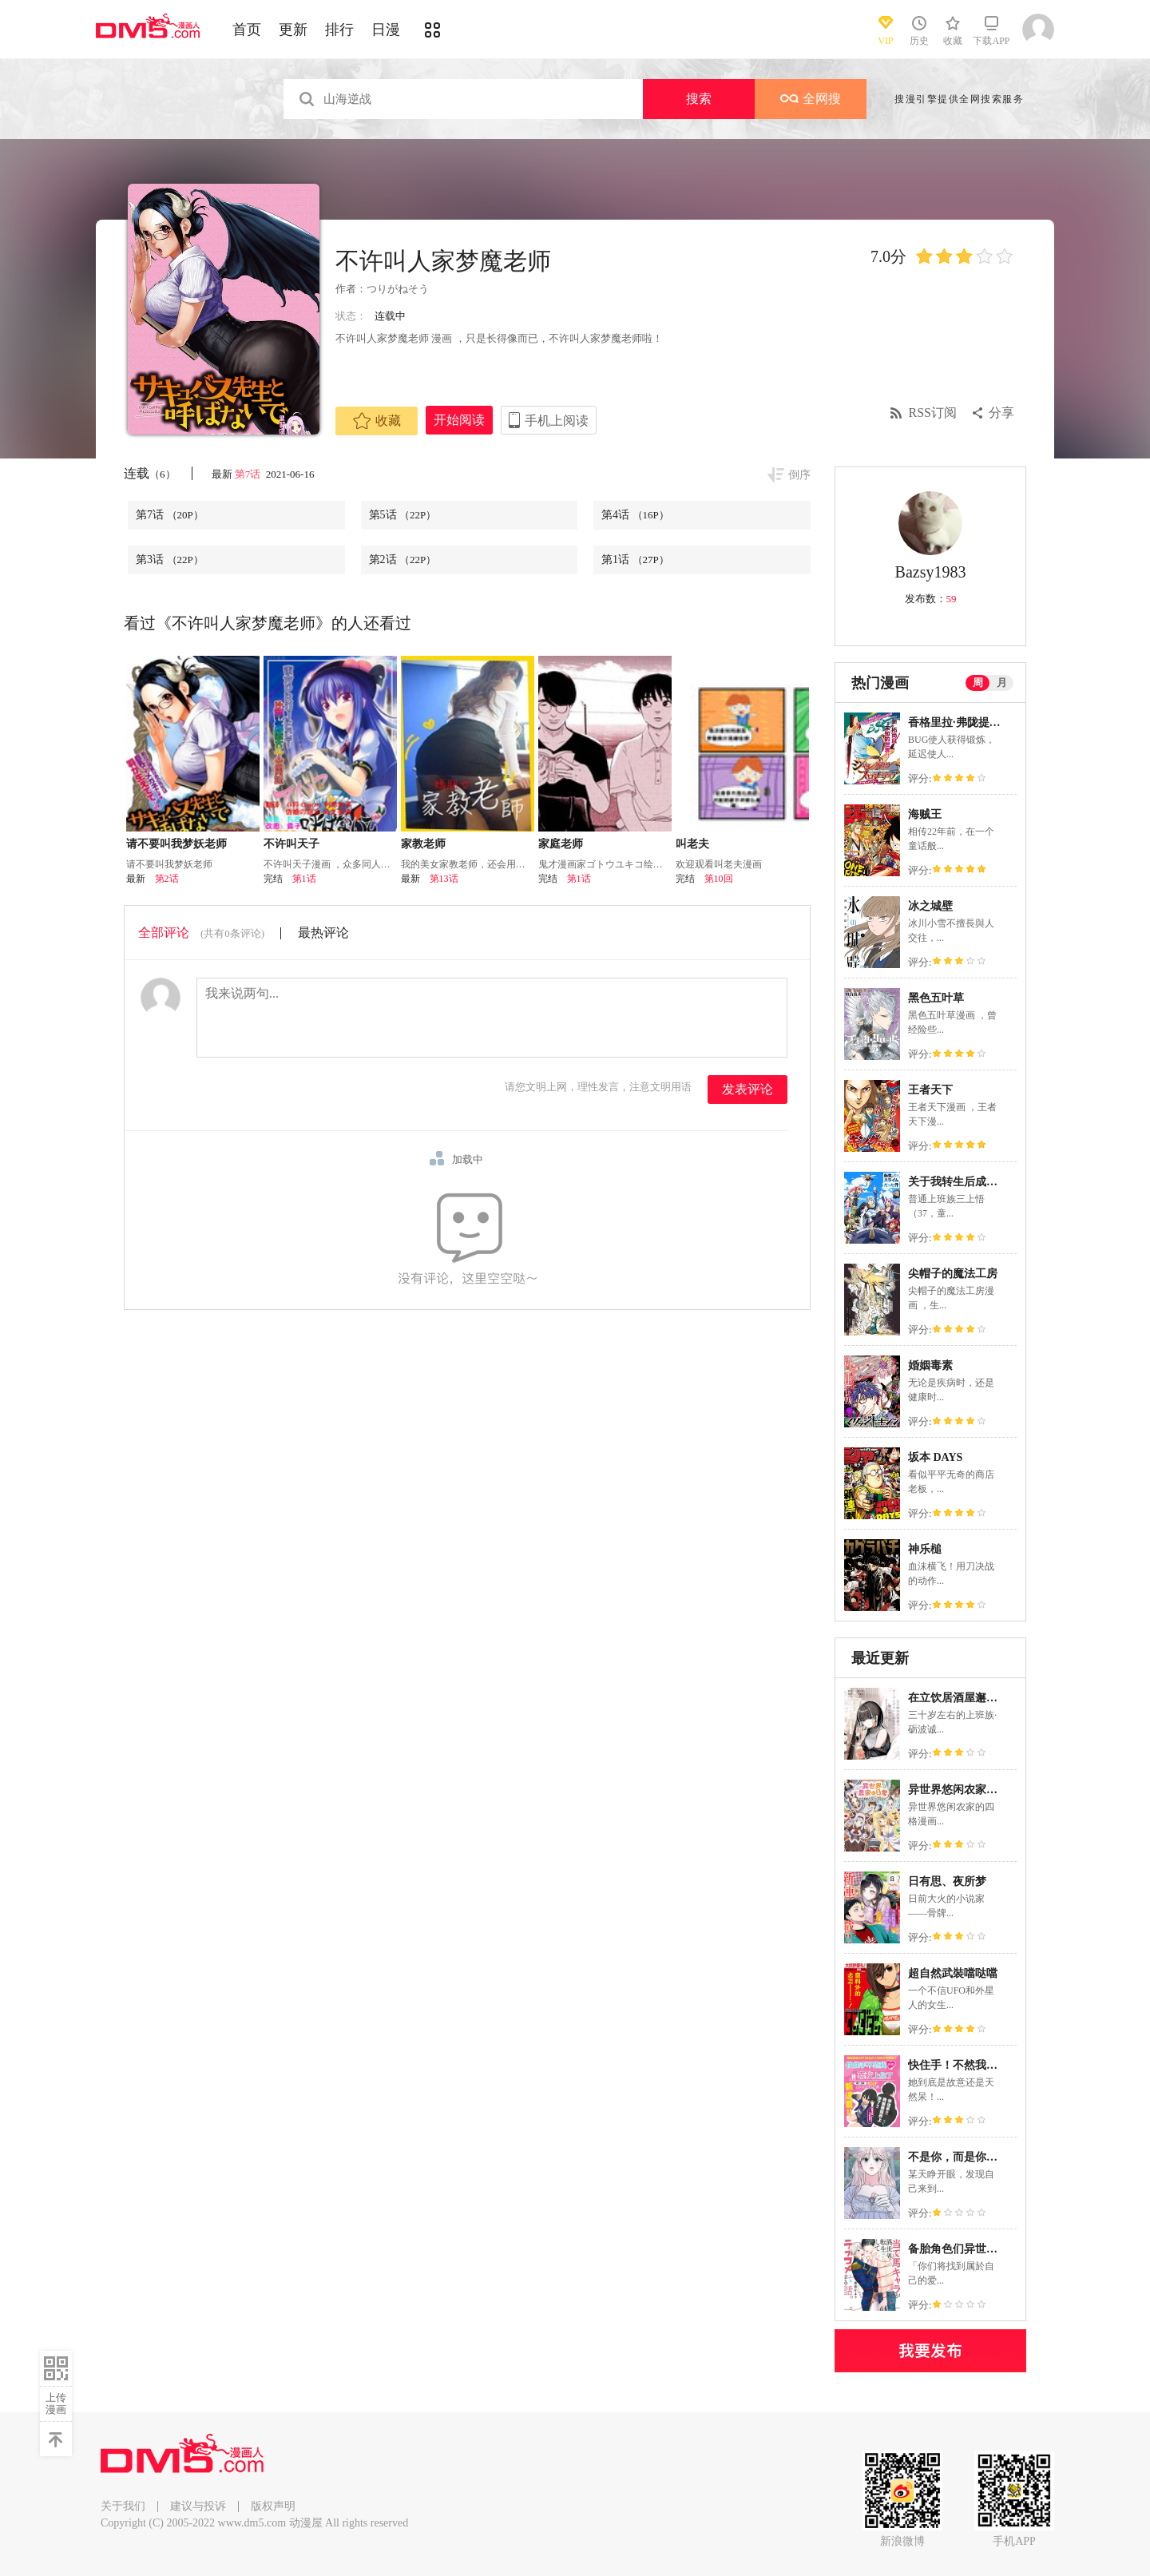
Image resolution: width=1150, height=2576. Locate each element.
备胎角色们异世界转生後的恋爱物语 (997, 2249)
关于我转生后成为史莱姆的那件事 (992, 1182)
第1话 (635, 560)
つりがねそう (398, 289)
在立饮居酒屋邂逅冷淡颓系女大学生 (997, 1698)
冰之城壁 (930, 906)
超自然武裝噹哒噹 (952, 1973)
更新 (293, 30)
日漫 (385, 30)
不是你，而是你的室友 (964, 2157)
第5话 (403, 515)
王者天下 (930, 1090)
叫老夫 (692, 844)
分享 (1001, 412)
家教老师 (423, 844)
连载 (150, 473)
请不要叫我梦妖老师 (176, 844)
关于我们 (123, 2506)
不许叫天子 (291, 844)
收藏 (377, 421)
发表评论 (747, 1089)
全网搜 (810, 98)
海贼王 (925, 814)
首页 (246, 30)
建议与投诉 (198, 2506)
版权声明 (273, 2506)
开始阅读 (459, 420)
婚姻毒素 (930, 1365)
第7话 (249, 474)
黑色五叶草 (936, 998)
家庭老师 (560, 844)
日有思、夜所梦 (947, 1881)
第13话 (444, 878)
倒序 (799, 475)
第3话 (170, 560)
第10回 (718, 878)
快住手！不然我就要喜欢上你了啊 (992, 2065)
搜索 (699, 98)
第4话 (635, 515)
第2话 (403, 560)
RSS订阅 (933, 412)
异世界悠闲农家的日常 (964, 1790)
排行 (339, 30)
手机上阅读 (557, 420)
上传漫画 (56, 2403)
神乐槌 (925, 1549)
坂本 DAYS (935, 1457)
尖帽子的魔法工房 (952, 1274)
